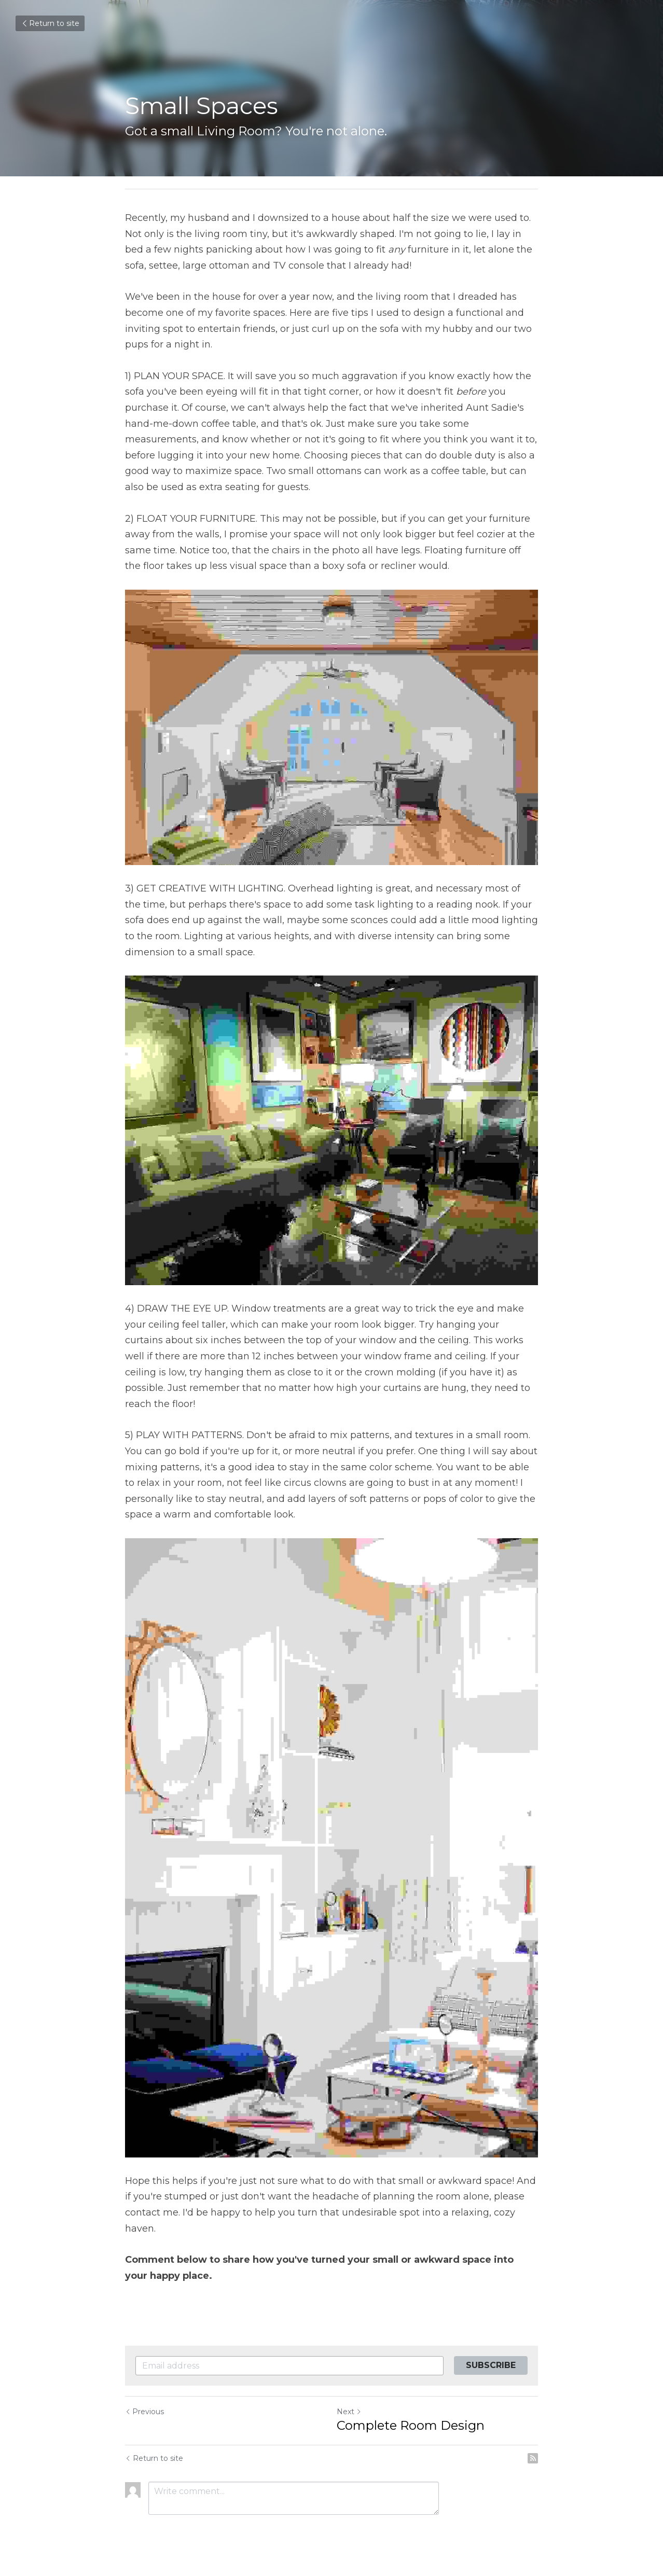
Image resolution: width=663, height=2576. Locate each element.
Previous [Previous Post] (144, 2411)
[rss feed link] (533, 2458)
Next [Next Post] (349, 2411)
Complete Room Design (411, 2425)
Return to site (50, 23)
